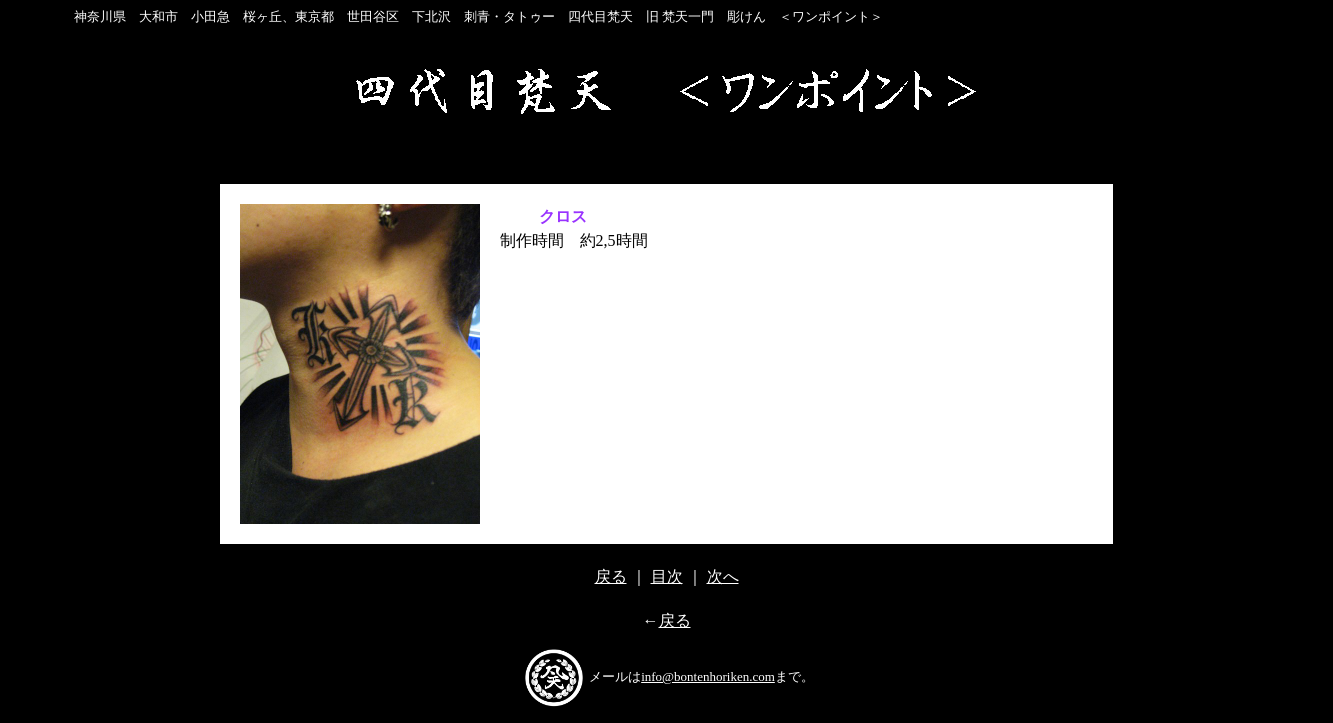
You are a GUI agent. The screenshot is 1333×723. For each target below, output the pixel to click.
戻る (611, 576)
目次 (667, 576)
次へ (723, 576)
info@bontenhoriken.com (708, 676)
